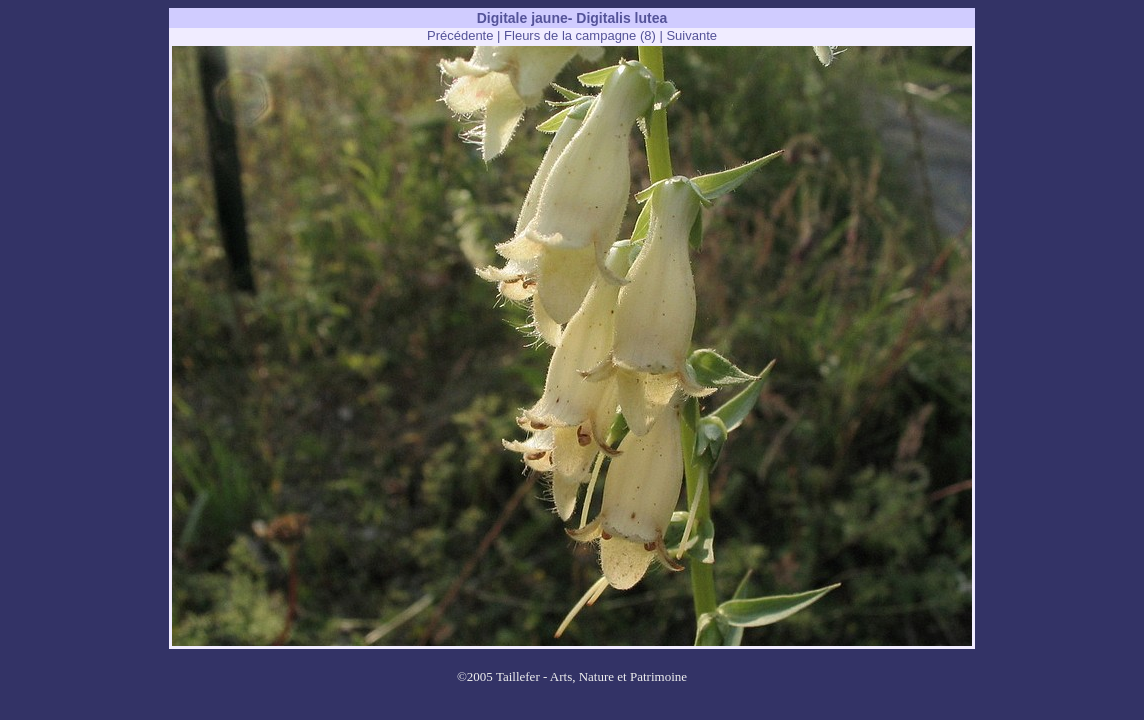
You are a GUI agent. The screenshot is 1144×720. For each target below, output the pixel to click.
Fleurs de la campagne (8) (580, 35)
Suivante (691, 35)
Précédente (460, 35)
